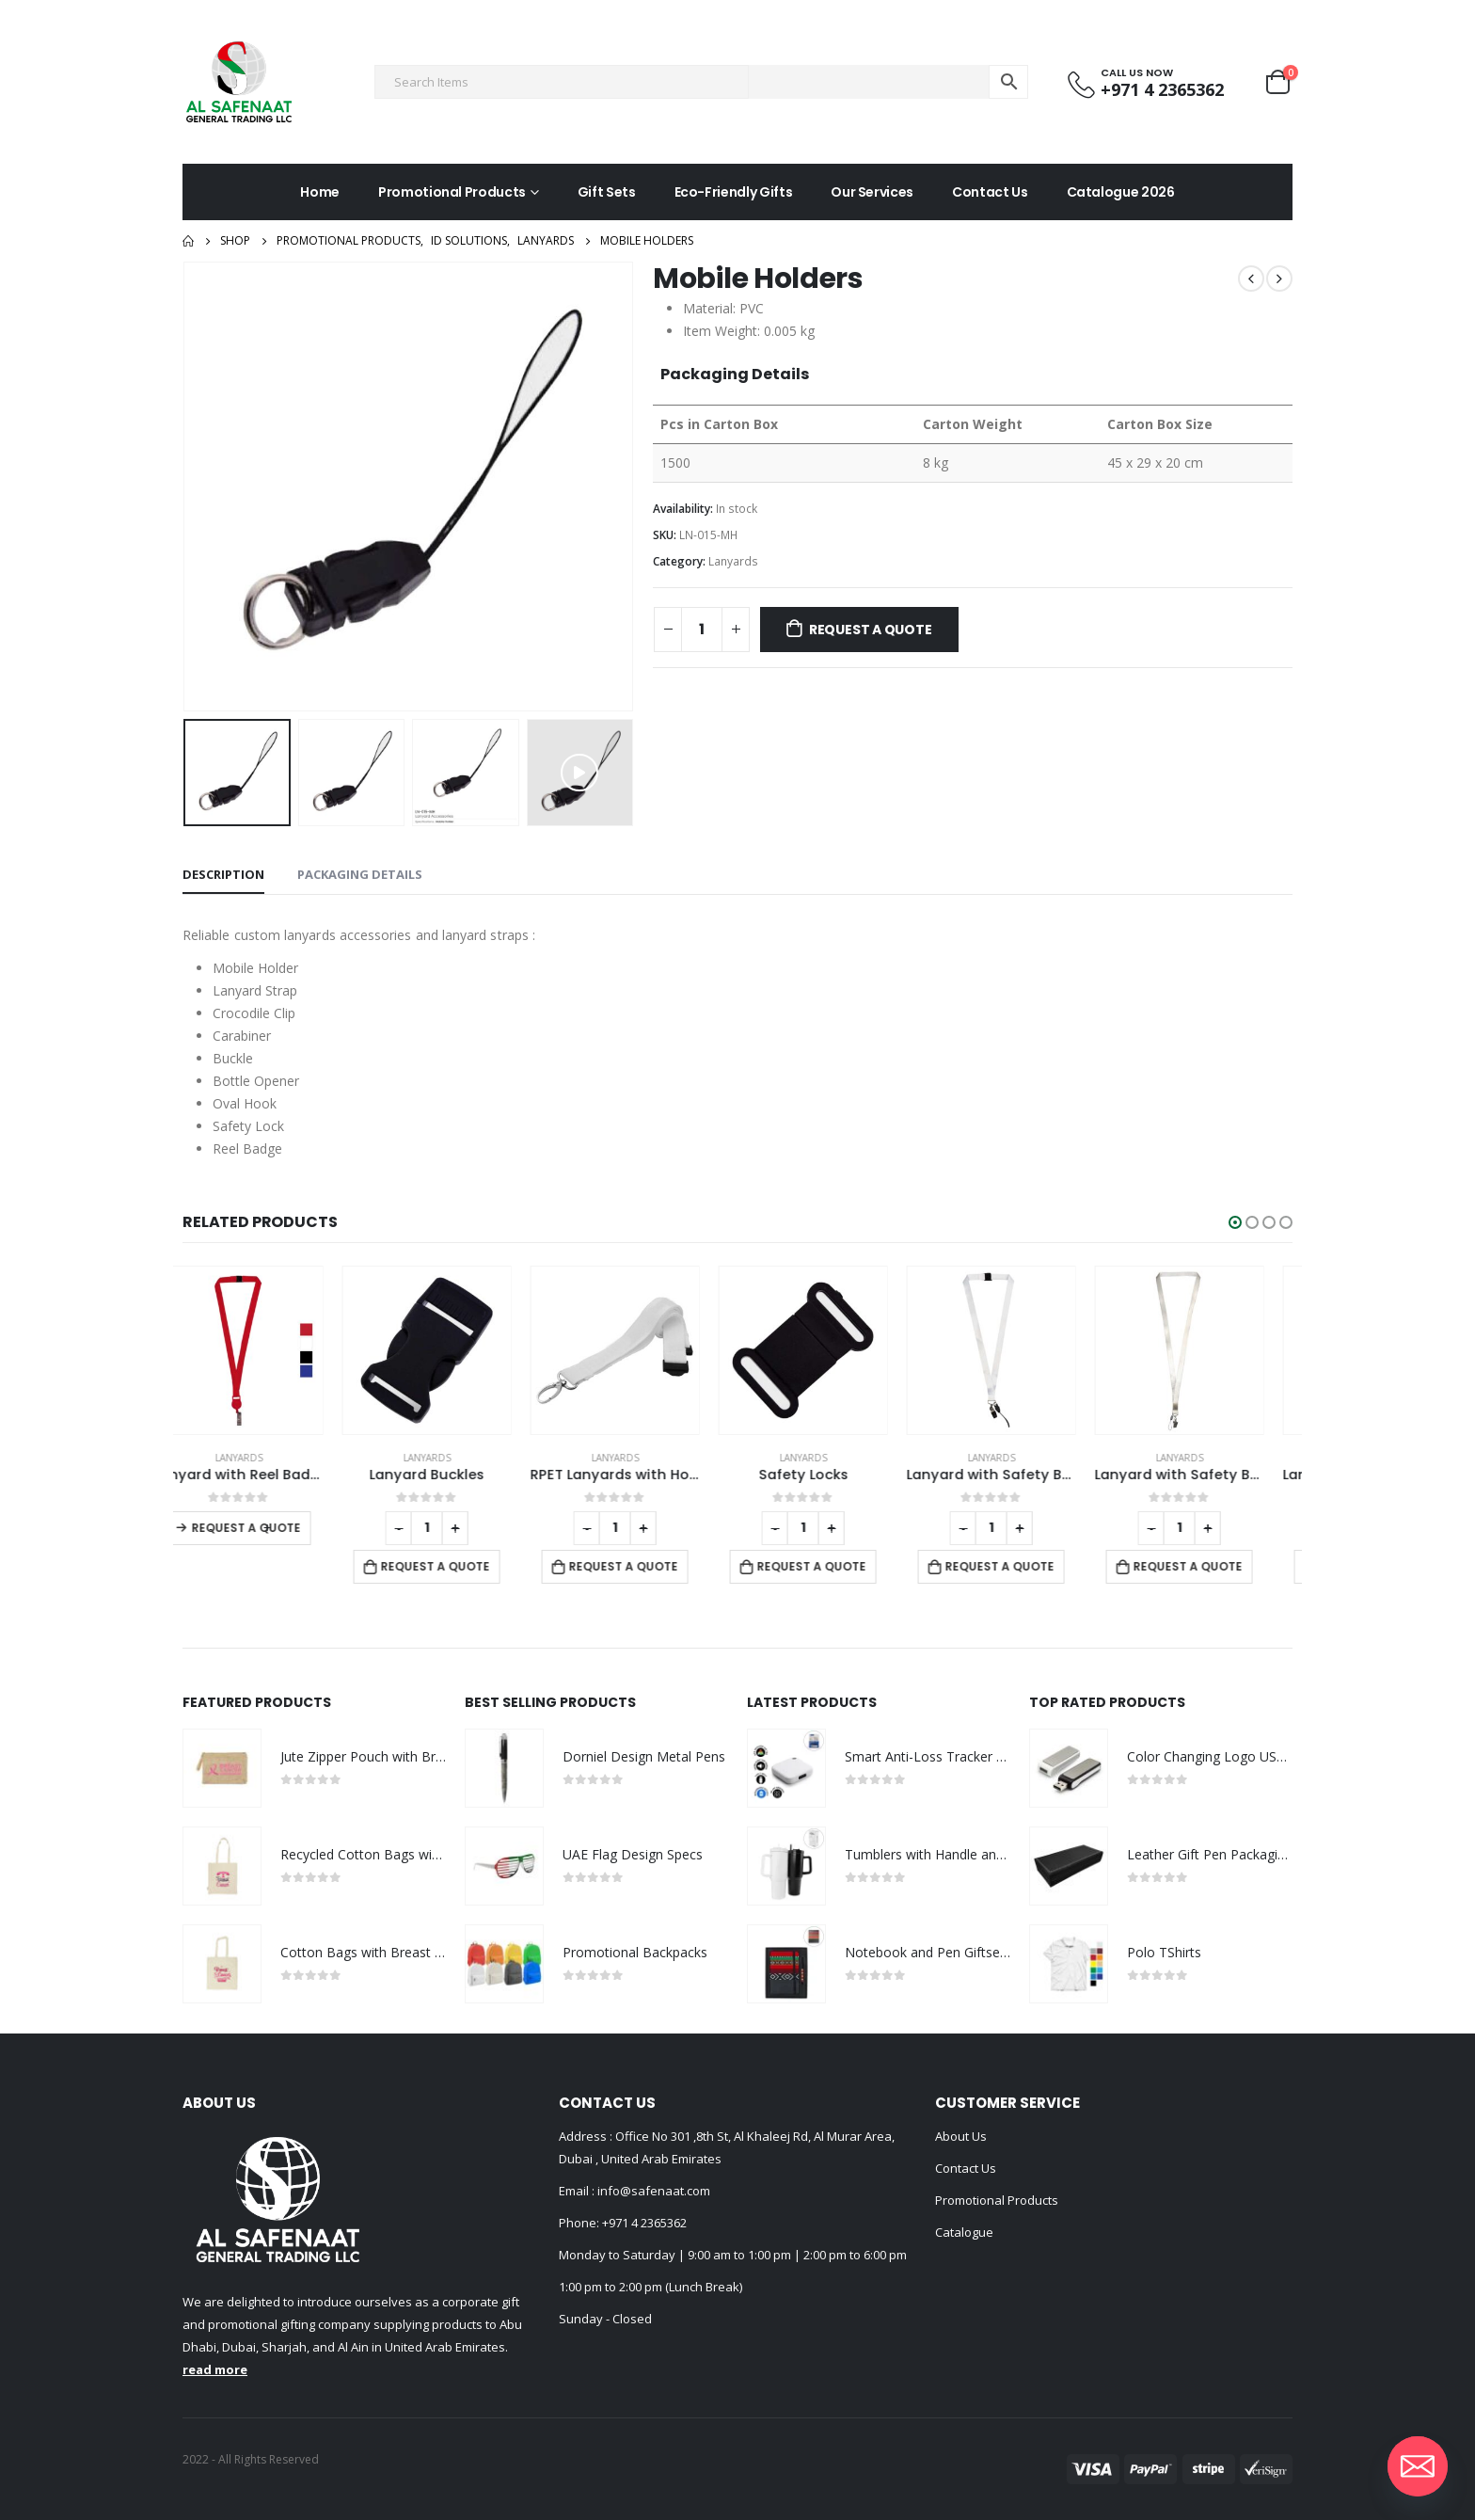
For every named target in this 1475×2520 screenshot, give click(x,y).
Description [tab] (223, 874)
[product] (267, 1350)
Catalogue (964, 2232)
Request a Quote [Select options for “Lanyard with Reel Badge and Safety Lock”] (274, 1528)
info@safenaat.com (652, 2190)
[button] (1235, 1222)
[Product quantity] (701, 629)
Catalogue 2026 (1121, 192)
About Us (961, 2136)
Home (320, 192)
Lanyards (733, 561)
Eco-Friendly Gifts (733, 192)
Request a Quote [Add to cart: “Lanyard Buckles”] (463, 1566)
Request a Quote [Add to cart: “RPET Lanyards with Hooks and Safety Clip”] (651, 1566)
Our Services (872, 192)
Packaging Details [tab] (359, 874)
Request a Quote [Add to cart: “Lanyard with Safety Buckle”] (1028, 1566)
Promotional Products (452, 192)
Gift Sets (607, 192)
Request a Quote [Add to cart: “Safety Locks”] (840, 1566)
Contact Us (990, 192)
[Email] (1418, 2466)
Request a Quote (870, 629)
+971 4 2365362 (644, 2222)
